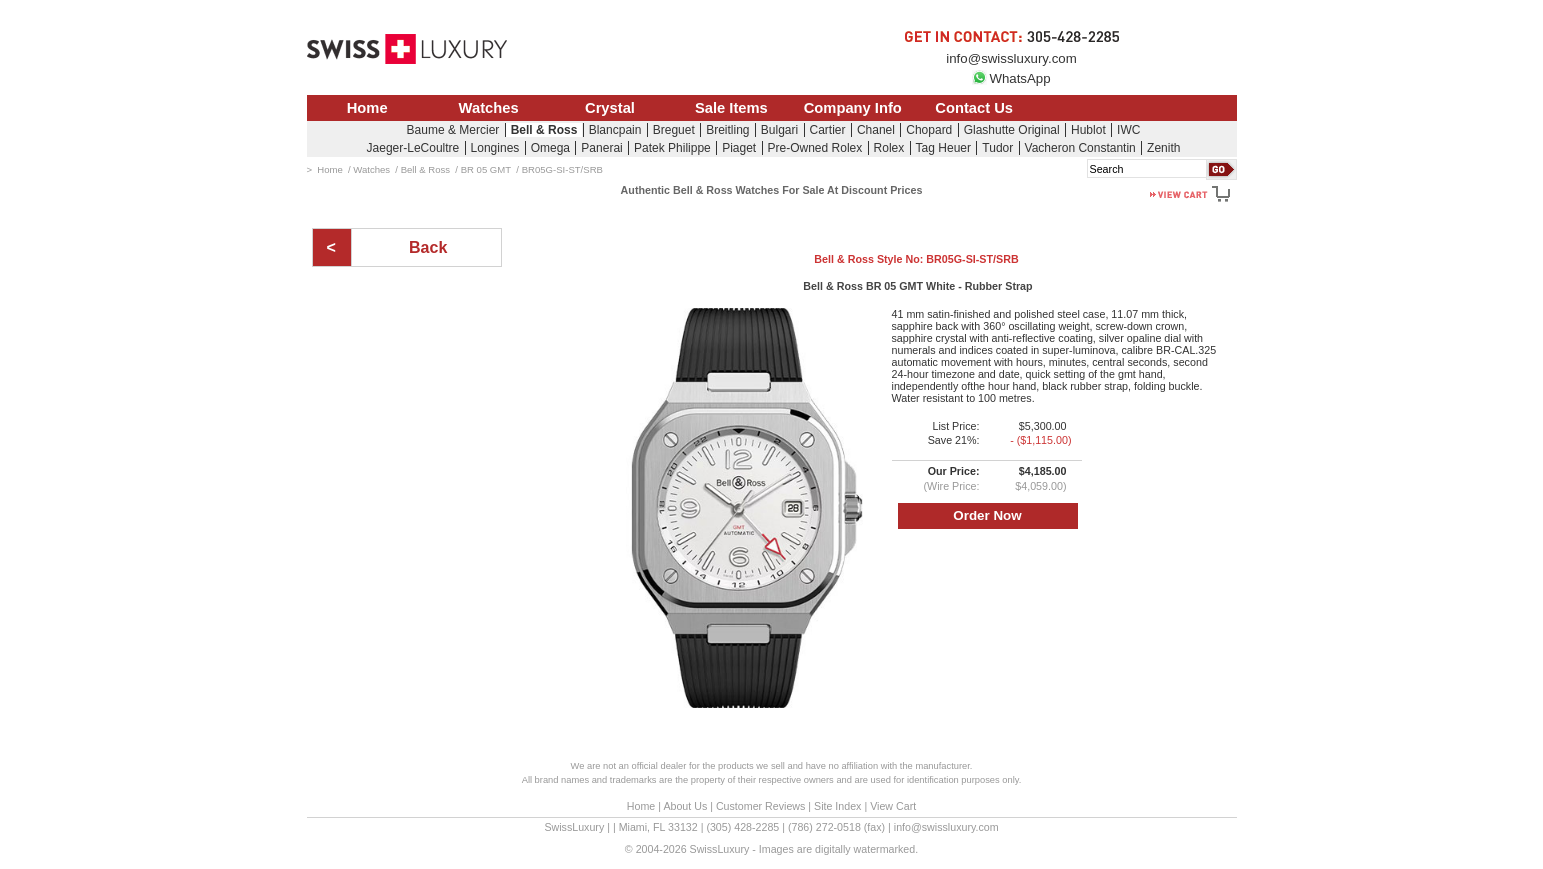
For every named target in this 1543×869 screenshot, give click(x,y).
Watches (489, 108)
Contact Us (974, 108)
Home (367, 108)
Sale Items (731, 108)
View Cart (893, 806)
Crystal (610, 108)
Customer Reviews (760, 806)
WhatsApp (1011, 78)
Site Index (837, 806)
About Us (685, 806)
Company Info (853, 108)
